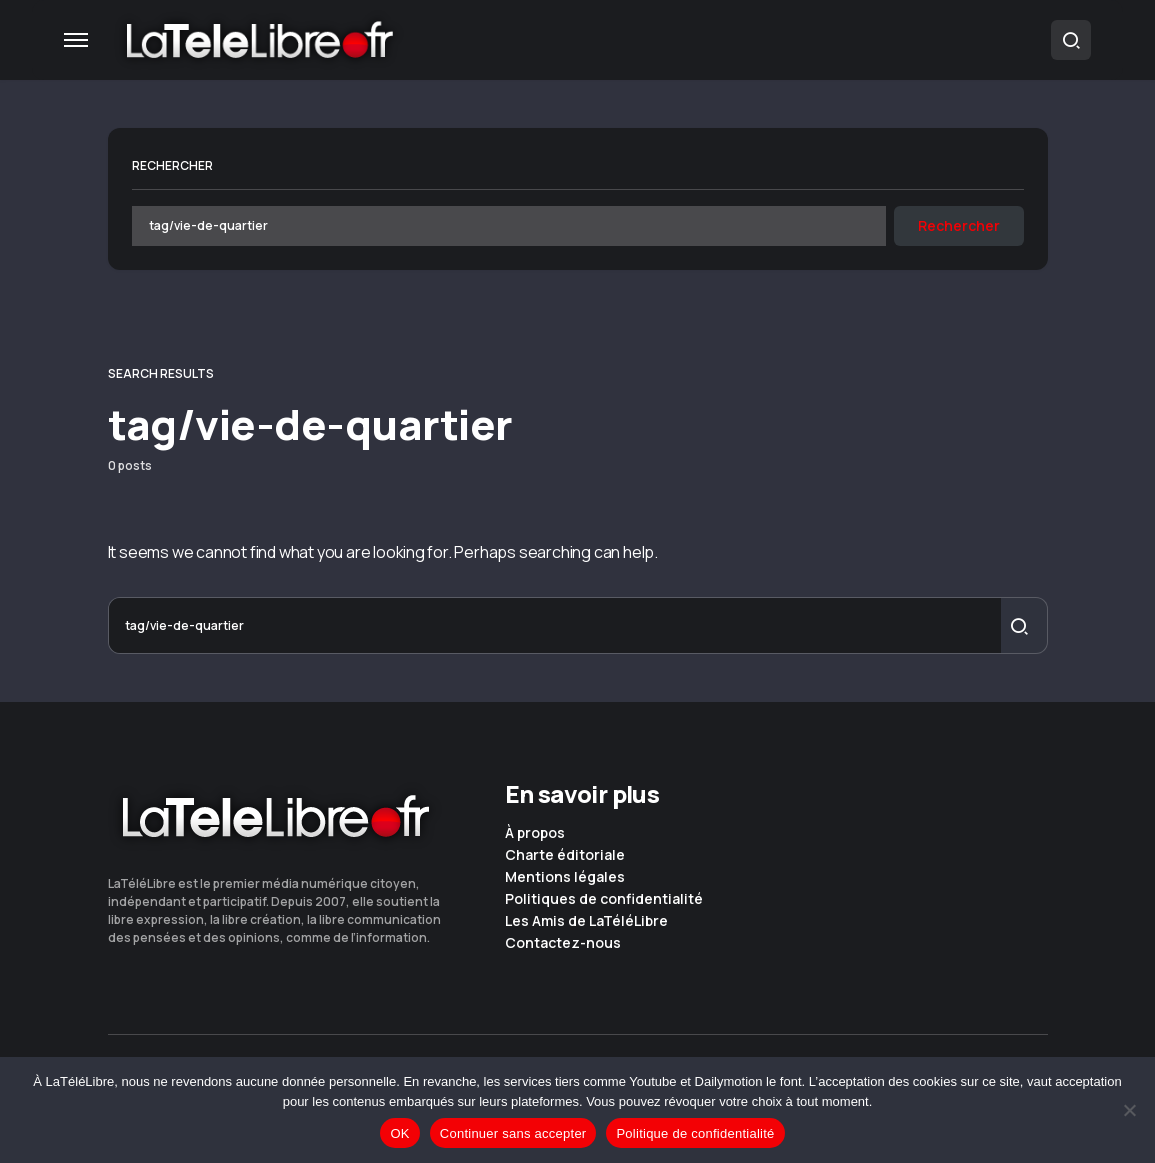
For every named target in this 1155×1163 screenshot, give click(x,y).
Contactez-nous (563, 943)
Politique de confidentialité (695, 1133)
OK (399, 1133)
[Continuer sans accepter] (1130, 1110)
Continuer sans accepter (513, 1133)
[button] (76, 40)
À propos (535, 833)
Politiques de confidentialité (604, 899)
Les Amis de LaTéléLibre (586, 921)
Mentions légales (565, 877)
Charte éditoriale (565, 855)
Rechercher (172, 165)
